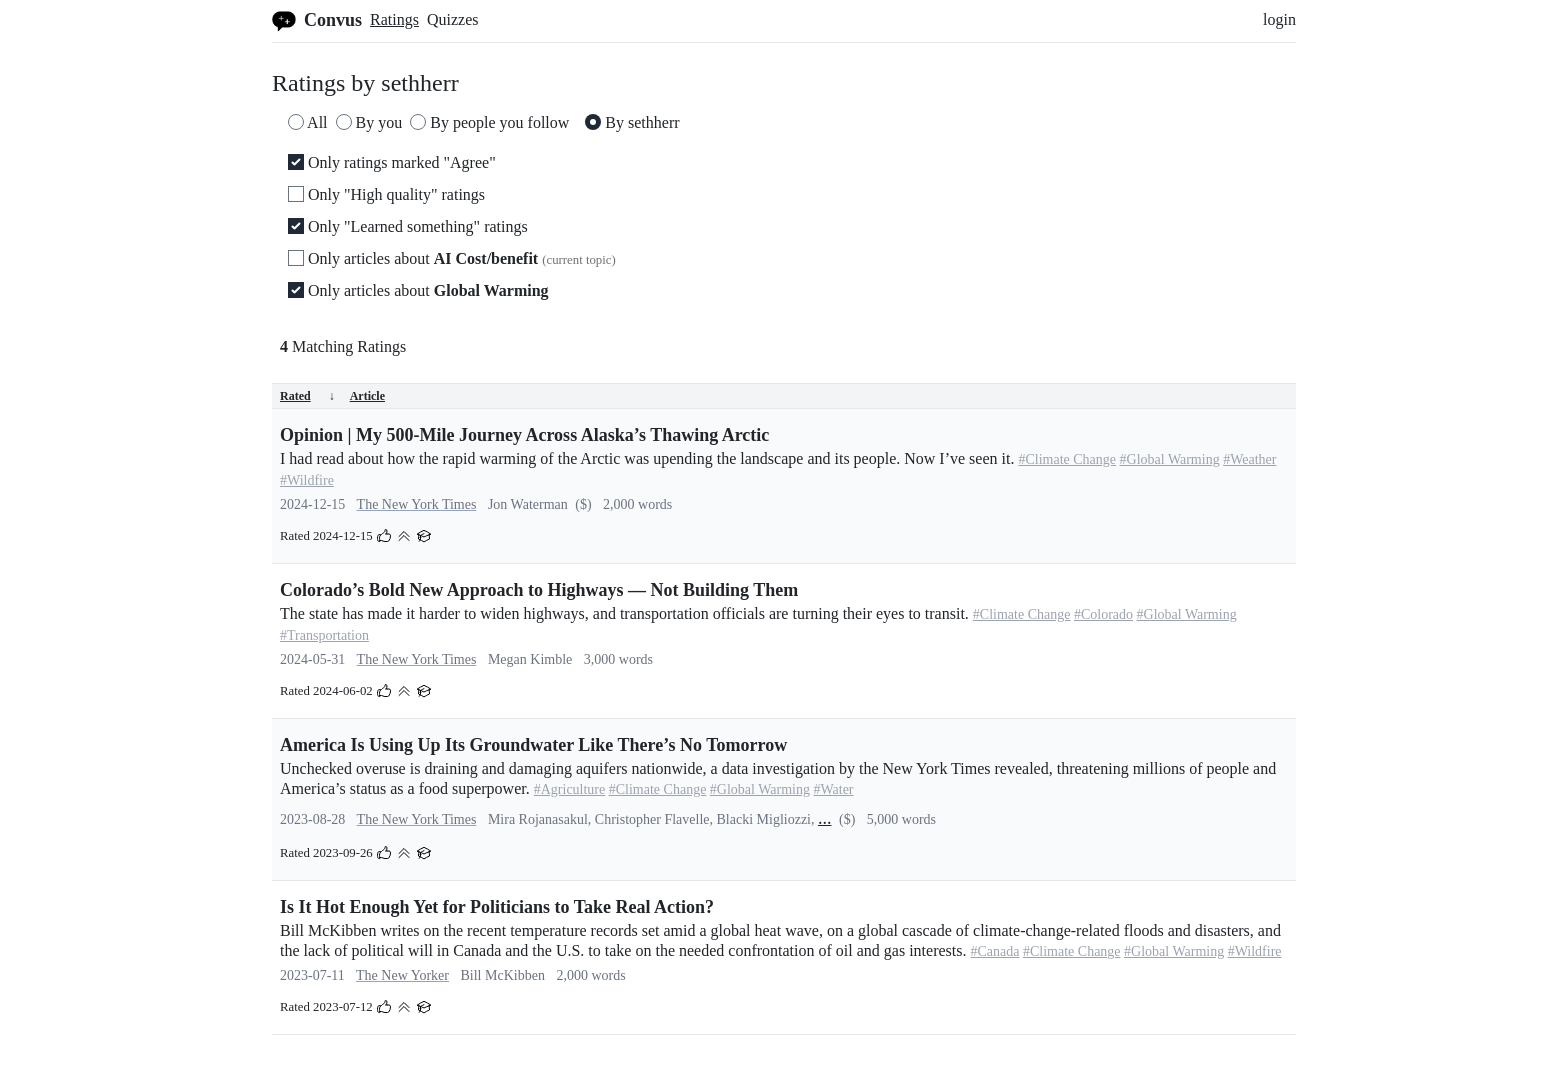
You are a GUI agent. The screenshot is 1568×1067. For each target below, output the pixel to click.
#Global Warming (1170, 459)
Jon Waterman (528, 504)
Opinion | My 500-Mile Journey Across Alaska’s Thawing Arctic (524, 435)
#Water (833, 789)
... (825, 818)
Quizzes (453, 19)
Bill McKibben (503, 975)
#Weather (1249, 459)
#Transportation (324, 635)
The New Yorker (402, 975)
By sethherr (632, 122)
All (308, 122)
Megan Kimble (530, 659)
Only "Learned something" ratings (408, 226)
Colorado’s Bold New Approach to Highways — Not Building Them (539, 590)
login (1279, 19)
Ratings (394, 19)
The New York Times (417, 504)
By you (369, 122)
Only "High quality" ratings (386, 194)
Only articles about (452, 258)
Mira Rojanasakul (538, 819)
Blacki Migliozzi (764, 819)
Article (367, 396)
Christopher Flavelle (652, 819)
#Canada (994, 951)
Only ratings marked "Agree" (392, 162)
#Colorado (1103, 614)
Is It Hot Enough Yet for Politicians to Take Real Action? (497, 907)
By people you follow (489, 122)
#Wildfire (307, 480)
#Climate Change (1067, 459)
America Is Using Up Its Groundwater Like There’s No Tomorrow (533, 745)
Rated (307, 396)
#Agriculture (570, 789)
